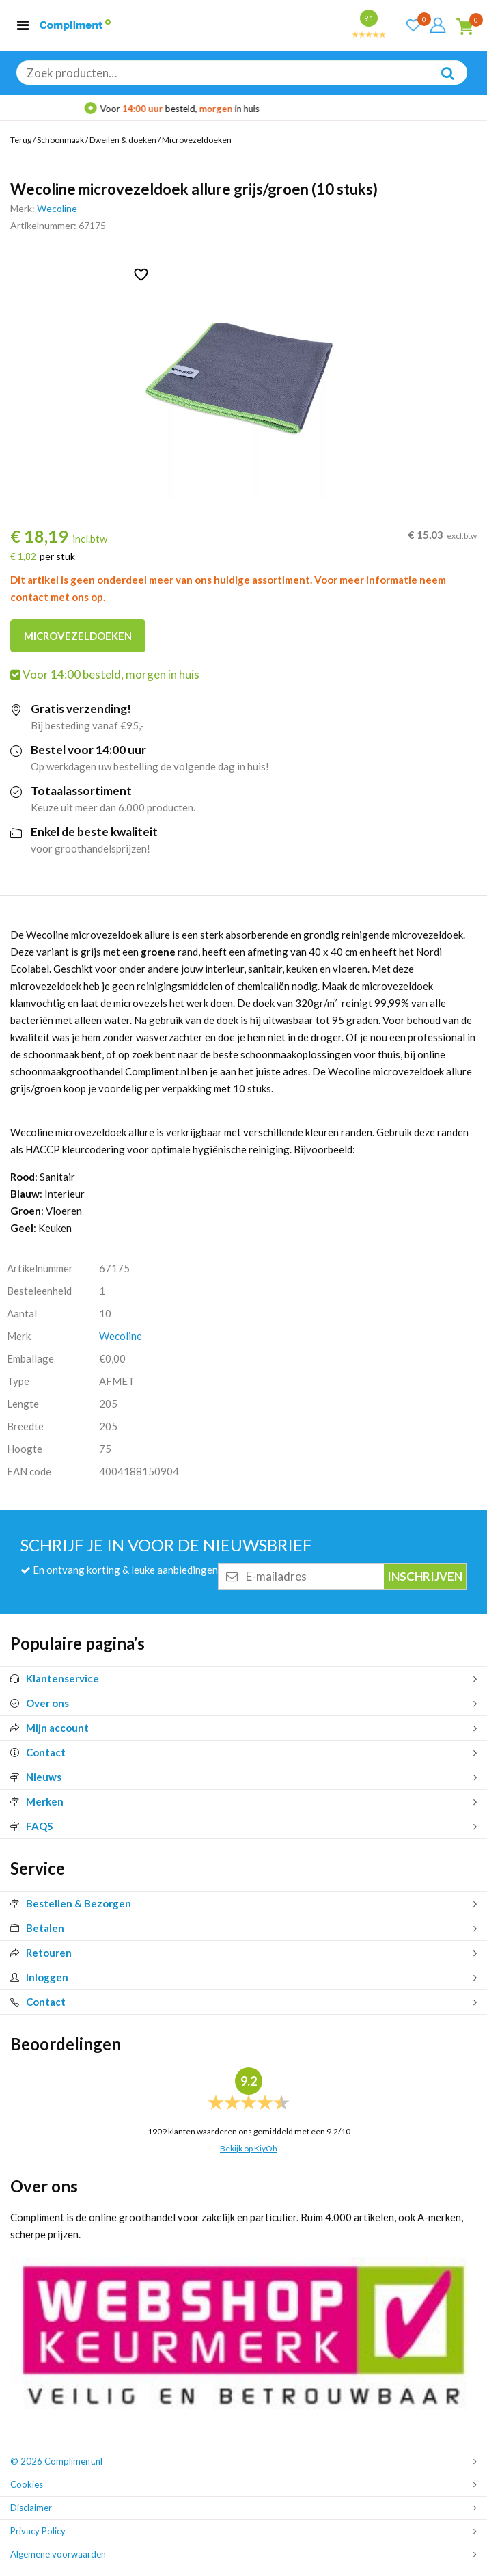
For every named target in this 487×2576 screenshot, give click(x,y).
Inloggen (39, 1977)
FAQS (31, 1826)
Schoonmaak (60, 140)
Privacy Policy (38, 2530)
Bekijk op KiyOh (248, 2148)
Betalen (37, 1928)
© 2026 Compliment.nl (56, 2461)
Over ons (39, 1703)
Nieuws (35, 1777)
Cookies (26, 2484)
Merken (37, 1801)
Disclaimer (31, 2507)
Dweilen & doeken (122, 140)
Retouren (41, 1952)
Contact (38, 1752)
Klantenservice (54, 1678)
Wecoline (57, 208)
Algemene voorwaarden (58, 2554)
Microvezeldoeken (197, 140)
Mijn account (49, 1727)
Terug (20, 140)
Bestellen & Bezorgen (70, 1903)
